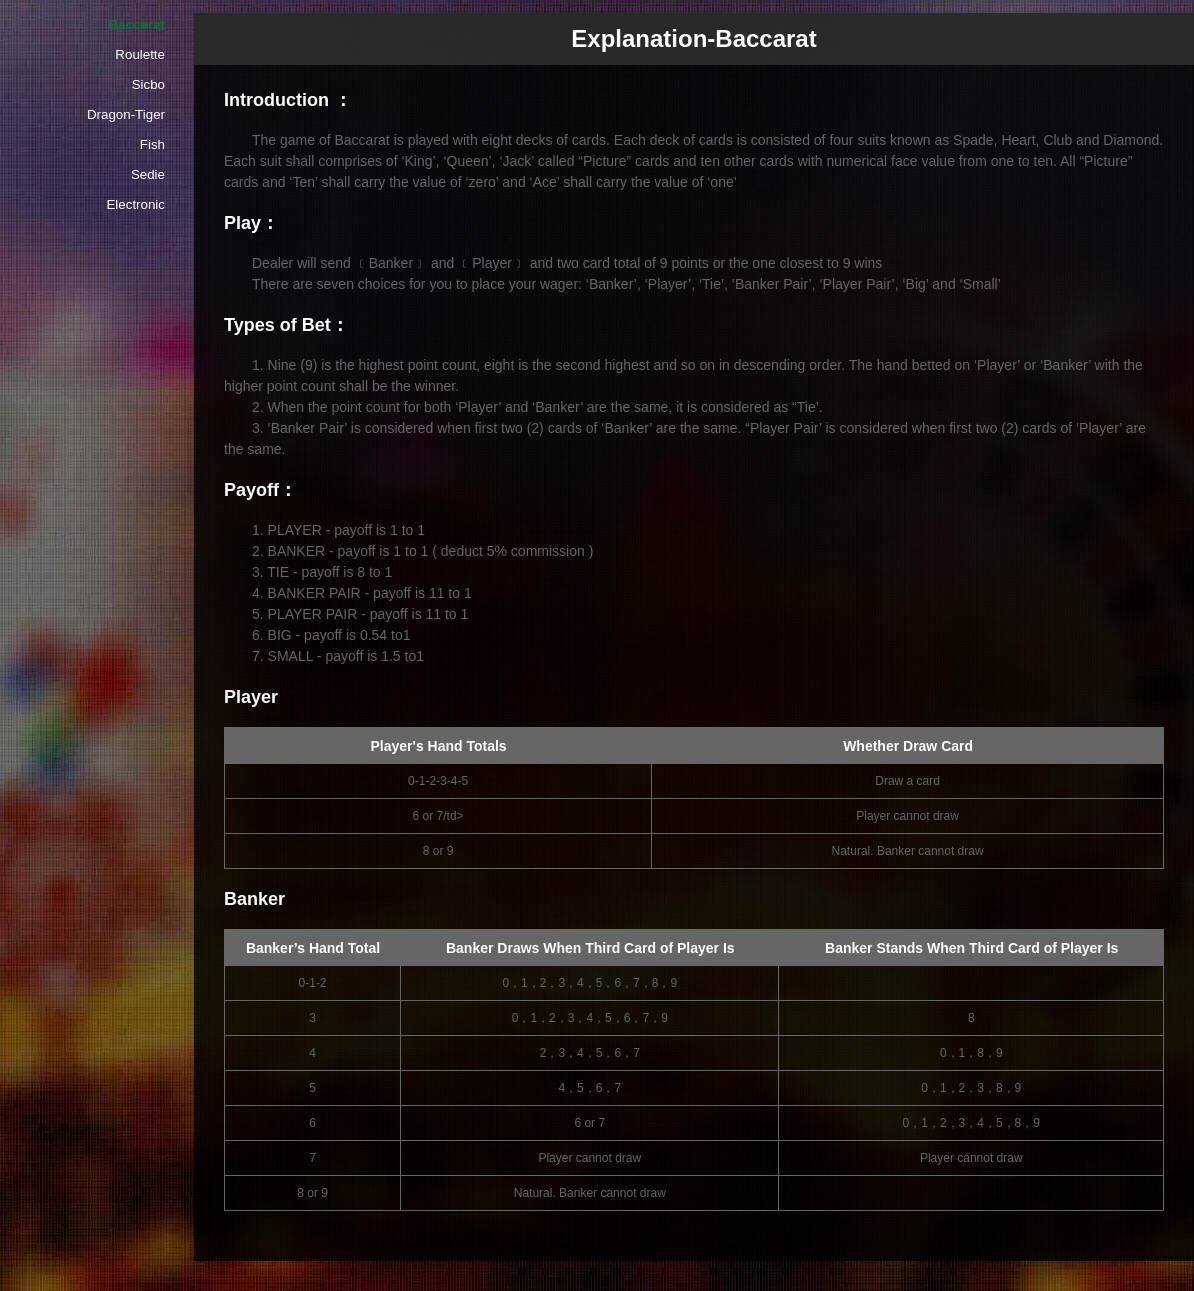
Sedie (148, 174)
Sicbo (148, 84)
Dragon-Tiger (126, 114)
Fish (152, 144)
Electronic (135, 204)
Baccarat (137, 24)
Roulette (140, 54)
